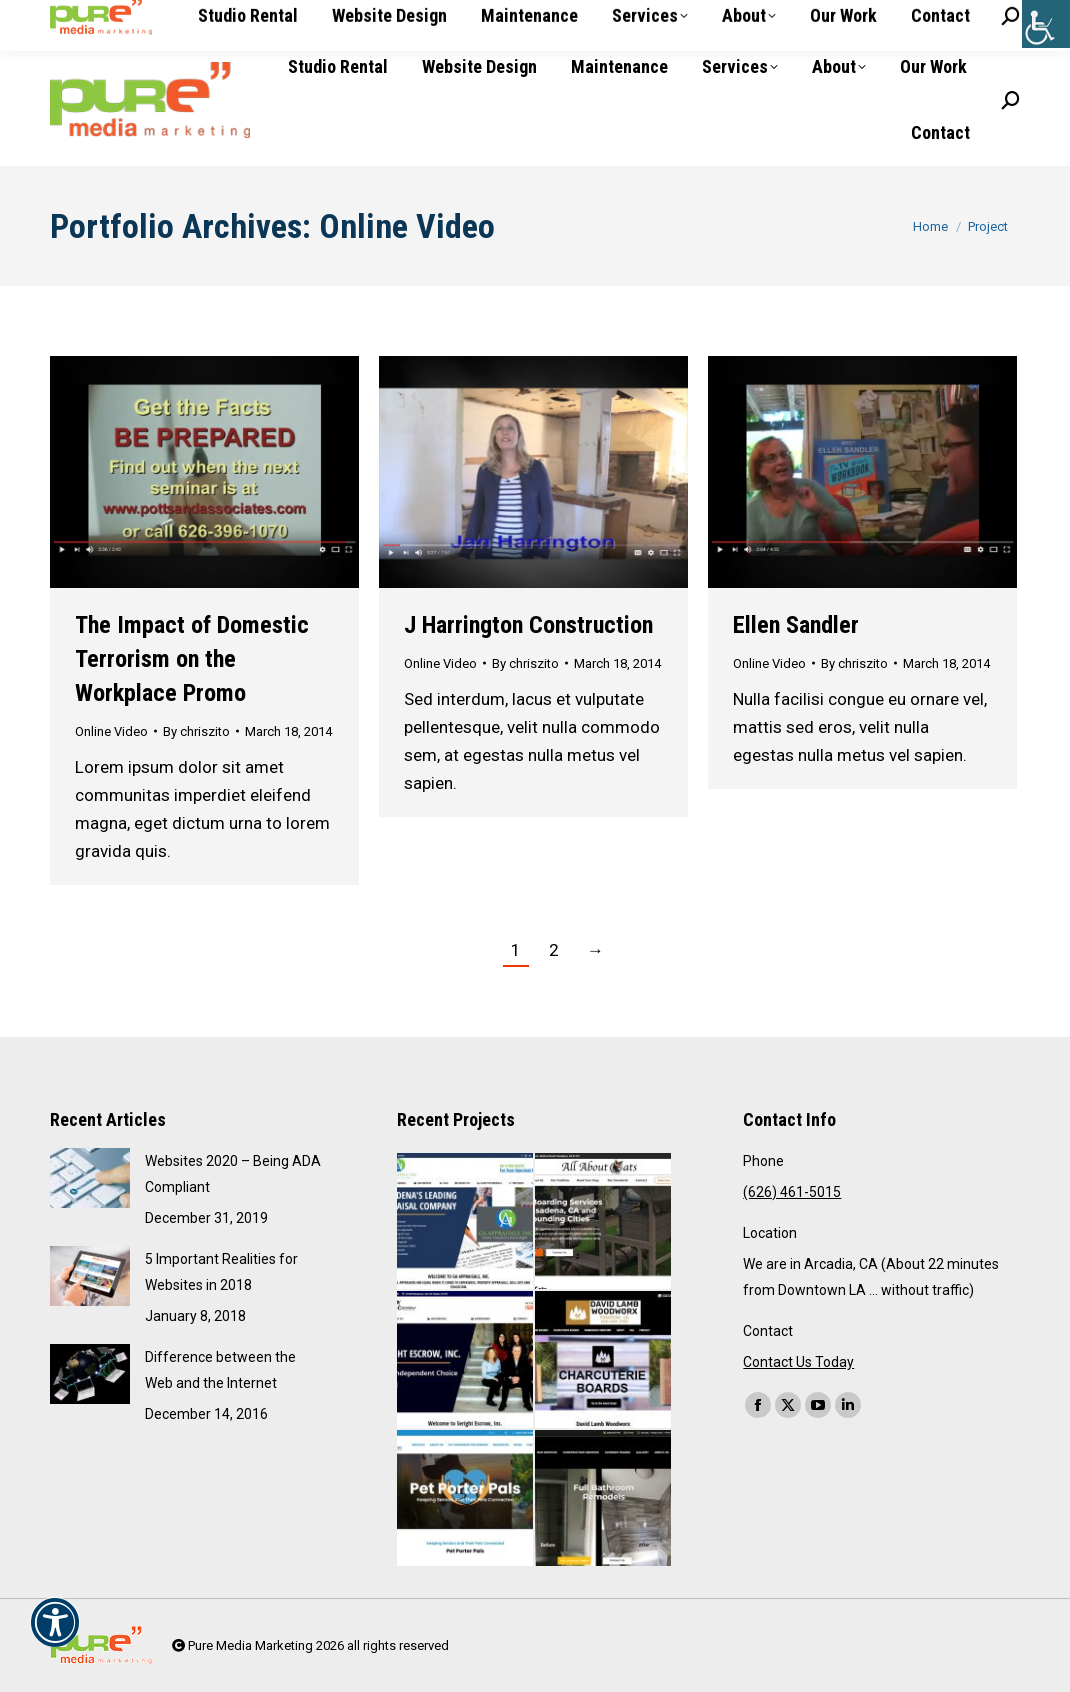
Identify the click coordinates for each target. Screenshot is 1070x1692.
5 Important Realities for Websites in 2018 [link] (221, 1272)
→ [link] (595, 950)
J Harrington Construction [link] (528, 625)
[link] (1046, 24)
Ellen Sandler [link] (796, 625)
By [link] (196, 731)
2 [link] (554, 950)
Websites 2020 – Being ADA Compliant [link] (233, 1174)
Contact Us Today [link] (798, 1362)
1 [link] (516, 950)
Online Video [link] (111, 731)
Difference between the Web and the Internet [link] (220, 1370)
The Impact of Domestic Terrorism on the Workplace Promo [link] (192, 659)
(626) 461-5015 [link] (112, 17)
